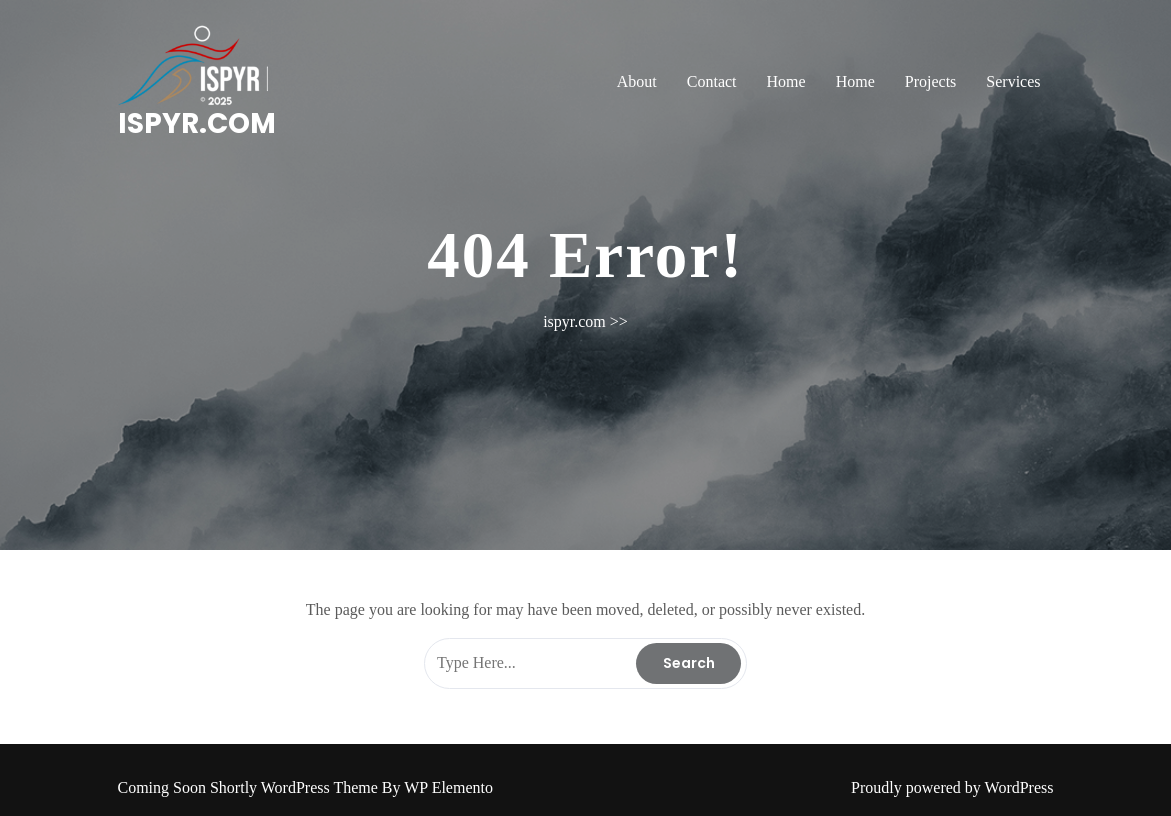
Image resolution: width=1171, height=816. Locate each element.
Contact (712, 81)
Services (1013, 81)
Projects (931, 81)
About (637, 81)
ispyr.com (197, 123)
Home (786, 81)
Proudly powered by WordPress (952, 787)
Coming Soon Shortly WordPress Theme (250, 787)
